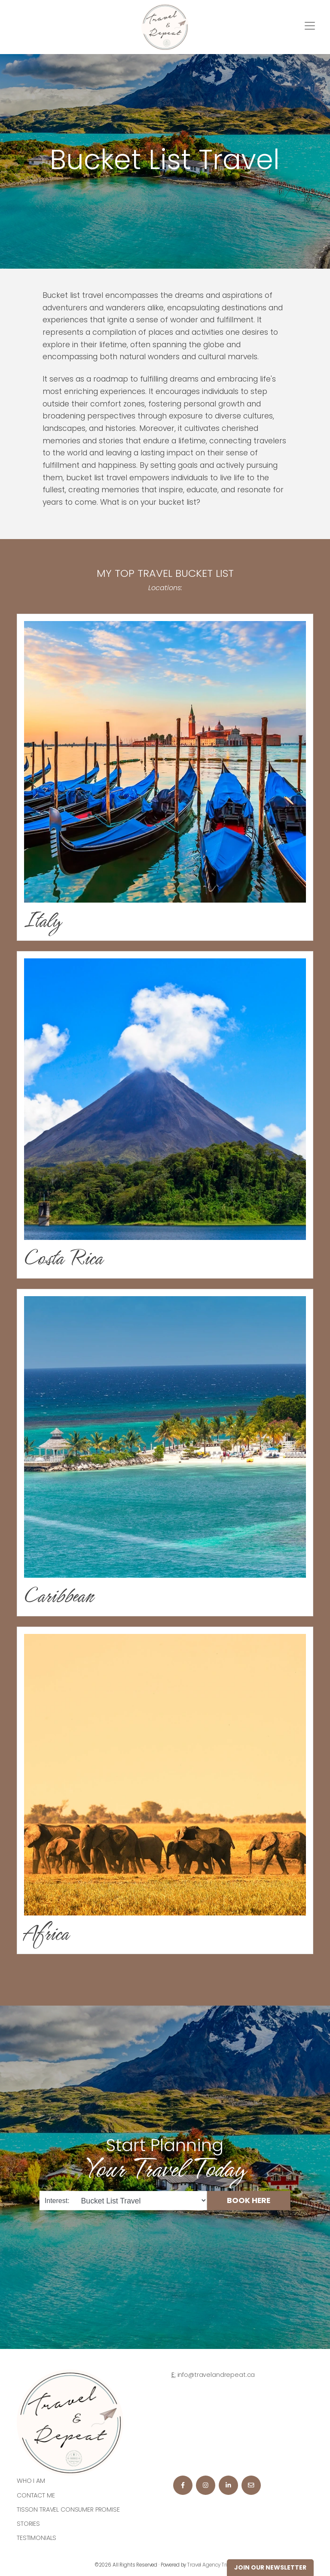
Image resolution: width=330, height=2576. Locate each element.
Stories (28, 2523)
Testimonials (36, 2538)
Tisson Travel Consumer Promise (68, 2509)
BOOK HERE (248, 2200)
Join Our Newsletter (270, 2567)
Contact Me (36, 2495)
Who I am (31, 2480)
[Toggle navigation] (309, 26)
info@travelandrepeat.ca (216, 2374)
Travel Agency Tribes (211, 2564)
